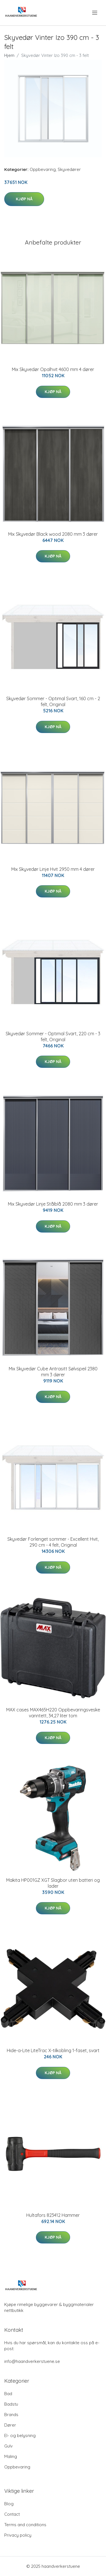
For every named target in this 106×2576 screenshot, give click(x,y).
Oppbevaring (43, 169)
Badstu (11, 2404)
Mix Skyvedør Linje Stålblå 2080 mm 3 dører (53, 1204)
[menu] (95, 12)
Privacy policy (17, 2535)
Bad (8, 2393)
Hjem (9, 55)
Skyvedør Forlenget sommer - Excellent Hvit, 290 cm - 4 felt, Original (53, 1542)
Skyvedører (69, 169)
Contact (12, 2514)
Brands (11, 2414)
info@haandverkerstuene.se (32, 2361)
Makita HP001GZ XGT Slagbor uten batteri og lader (53, 1883)
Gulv (8, 2446)
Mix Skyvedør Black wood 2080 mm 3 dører (53, 534)
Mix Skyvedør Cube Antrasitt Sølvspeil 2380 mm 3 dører (53, 1371)
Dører (10, 2425)
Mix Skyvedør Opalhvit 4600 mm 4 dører (53, 369)
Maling (10, 2456)
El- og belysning (20, 2435)
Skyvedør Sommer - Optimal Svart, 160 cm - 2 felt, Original (53, 701)
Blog (9, 2503)
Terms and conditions (25, 2524)
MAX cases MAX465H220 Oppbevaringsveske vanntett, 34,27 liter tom (53, 1712)
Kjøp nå (24, 199)
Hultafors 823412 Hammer (53, 2215)
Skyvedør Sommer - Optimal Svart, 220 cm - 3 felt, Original (53, 1036)
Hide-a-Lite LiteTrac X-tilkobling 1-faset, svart (53, 2050)
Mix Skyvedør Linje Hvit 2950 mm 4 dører (53, 869)
